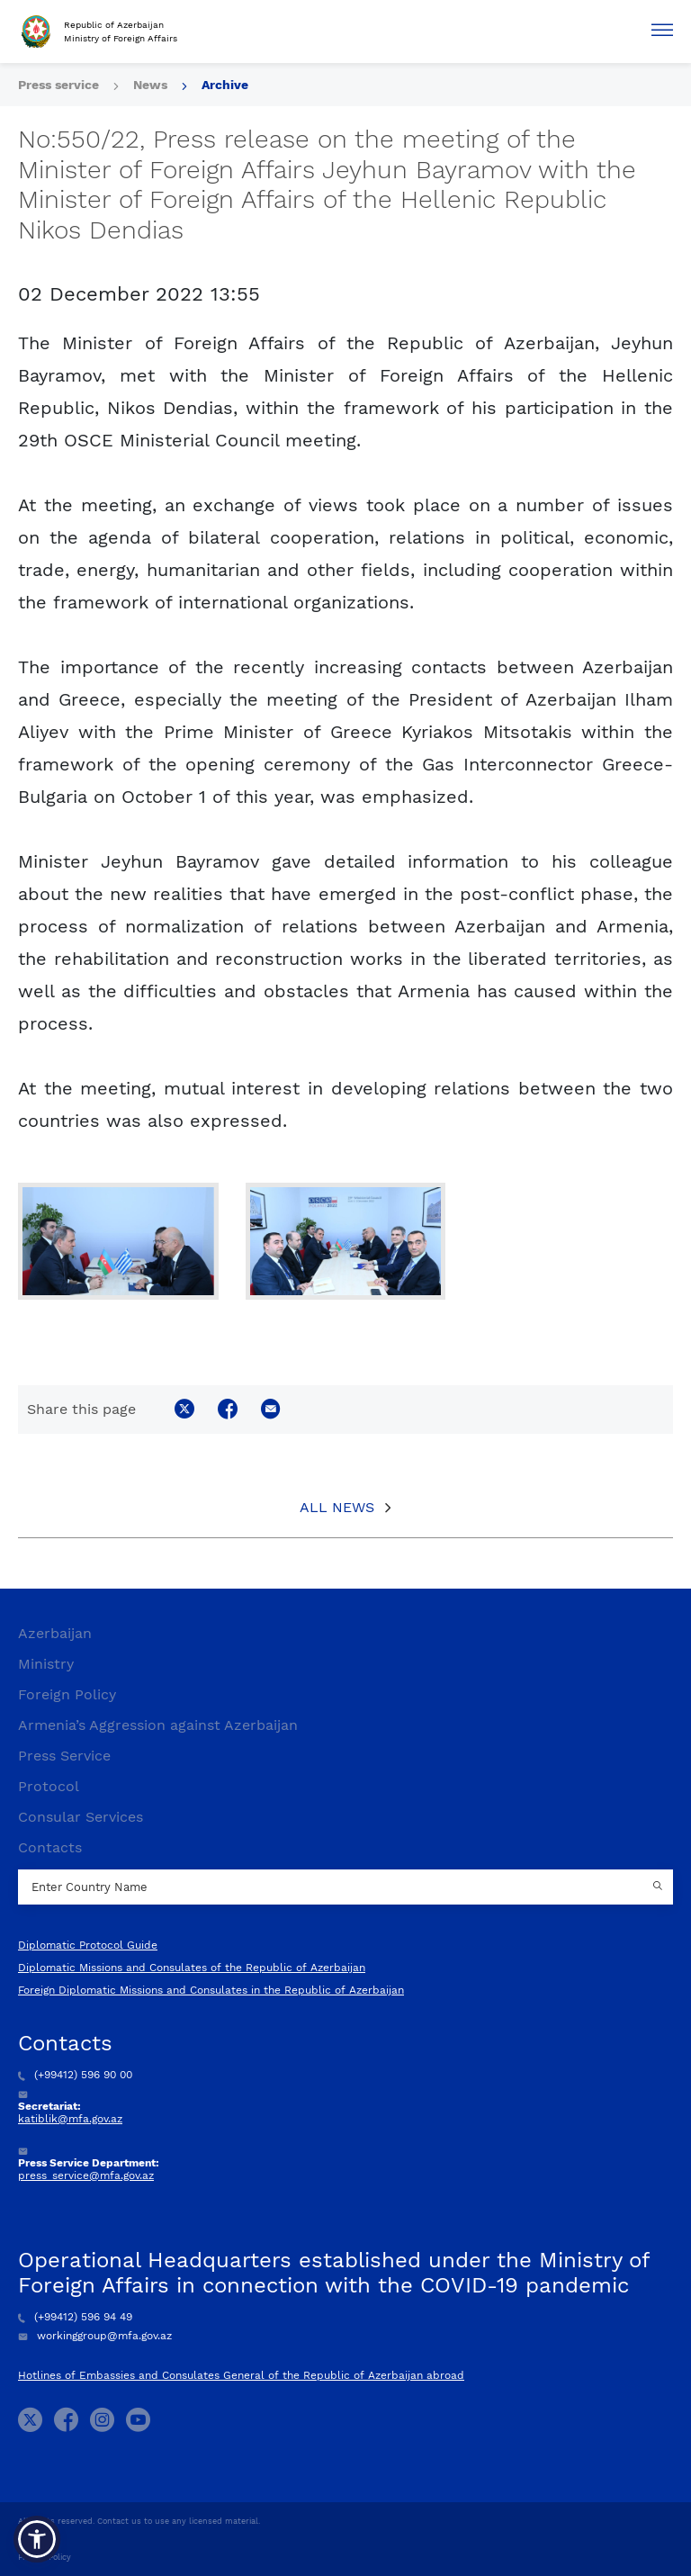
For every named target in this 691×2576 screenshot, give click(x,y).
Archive (225, 84)
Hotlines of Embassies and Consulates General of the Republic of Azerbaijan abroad (241, 2375)
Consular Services (80, 1816)
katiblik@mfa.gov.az (70, 2118)
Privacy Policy (44, 2557)
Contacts (50, 1847)
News (150, 84)
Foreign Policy (67, 1694)
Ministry (46, 1663)
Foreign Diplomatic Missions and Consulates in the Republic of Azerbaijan (211, 1990)
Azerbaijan (55, 1633)
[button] (37, 2539)
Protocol (48, 1786)
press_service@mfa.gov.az (86, 2175)
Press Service (64, 1755)
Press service (58, 84)
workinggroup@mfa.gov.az (95, 2335)
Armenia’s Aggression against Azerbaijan (158, 1725)
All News (337, 1507)
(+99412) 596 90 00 (75, 2074)
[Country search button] (659, 1887)
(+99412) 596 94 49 (75, 2316)
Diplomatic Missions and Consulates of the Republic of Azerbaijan (191, 1967)
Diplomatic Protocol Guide (87, 1945)
